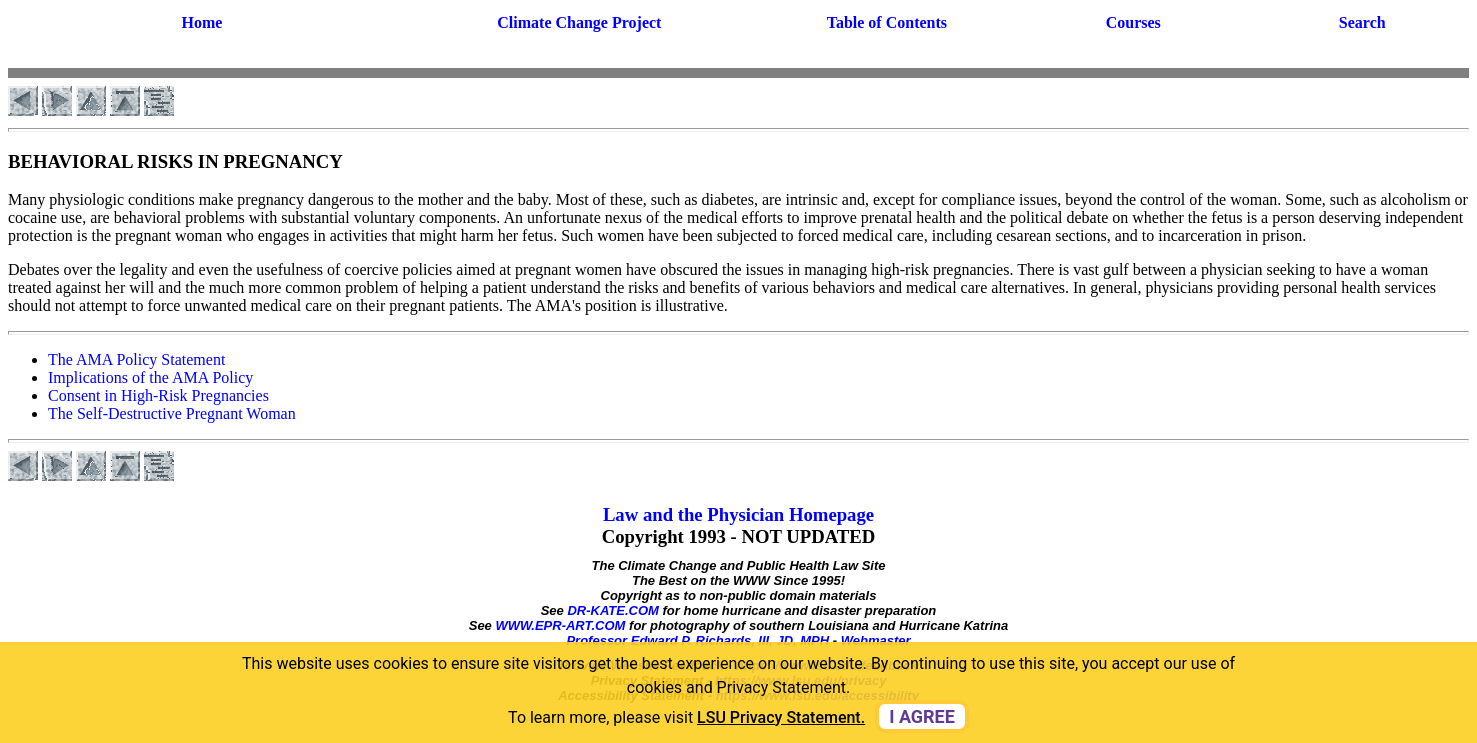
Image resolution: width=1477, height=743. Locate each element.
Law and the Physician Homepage (738, 514)
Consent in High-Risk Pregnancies (158, 395)
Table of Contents (887, 22)
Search (1362, 22)
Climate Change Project (579, 22)
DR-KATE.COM (612, 610)
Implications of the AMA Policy (150, 377)
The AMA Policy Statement (136, 359)
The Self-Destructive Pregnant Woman (172, 413)
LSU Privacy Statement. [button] (781, 717)
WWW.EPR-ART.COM (560, 625)
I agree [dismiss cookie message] (922, 716)
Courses (1133, 22)
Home (202, 22)
